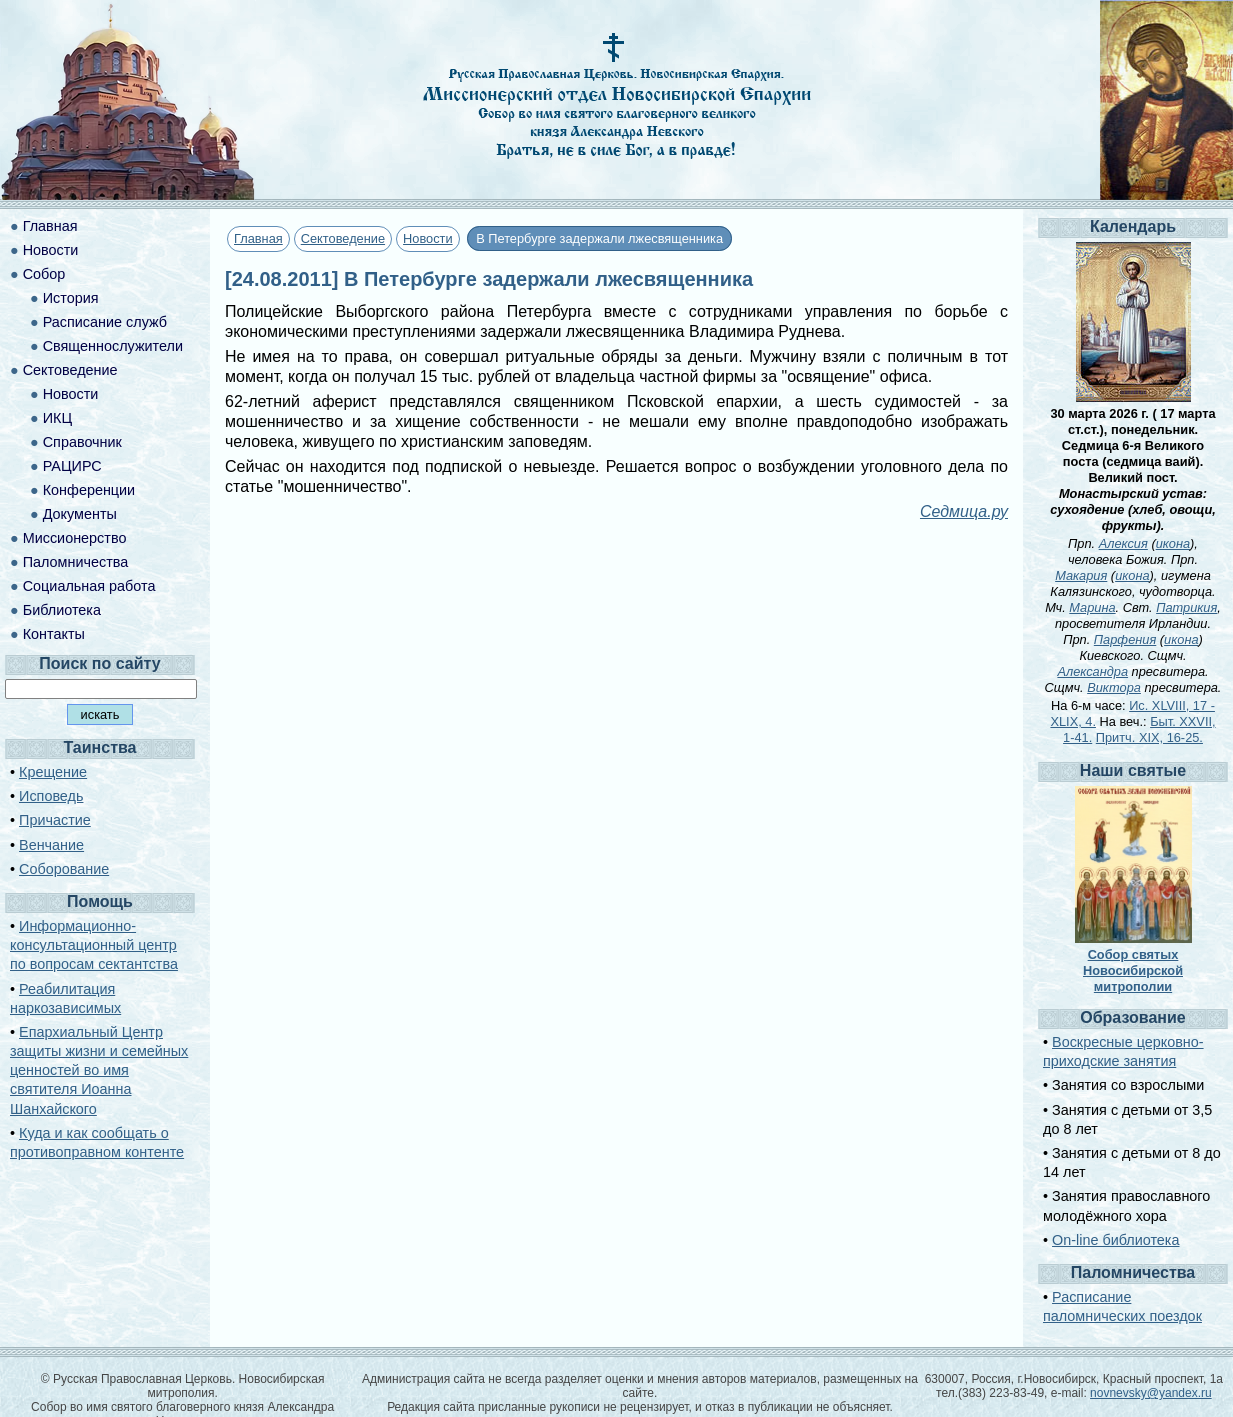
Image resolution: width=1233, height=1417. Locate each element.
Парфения (1125, 639)
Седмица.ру (964, 511)
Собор (44, 274)
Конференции (89, 490)
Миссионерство (75, 538)
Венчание (51, 845)
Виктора (1114, 687)
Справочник (82, 442)
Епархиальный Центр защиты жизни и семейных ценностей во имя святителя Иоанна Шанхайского (99, 1070)
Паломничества (76, 562)
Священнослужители (113, 346)
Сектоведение (343, 238)
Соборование (64, 869)
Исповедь (51, 796)
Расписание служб (105, 322)
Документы (80, 514)
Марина (1092, 607)
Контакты (54, 634)
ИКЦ (57, 418)
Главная (258, 238)
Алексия (1123, 543)
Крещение (53, 772)
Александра (1092, 671)
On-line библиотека (1115, 1240)
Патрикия (1186, 607)
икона (1173, 543)
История (71, 298)
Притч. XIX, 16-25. (1149, 737)
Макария (1081, 575)
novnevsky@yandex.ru (1151, 1393)
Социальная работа (89, 586)
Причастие (55, 820)
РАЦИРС (72, 466)
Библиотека (62, 610)
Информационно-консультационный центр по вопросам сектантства (94, 945)
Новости (428, 238)
